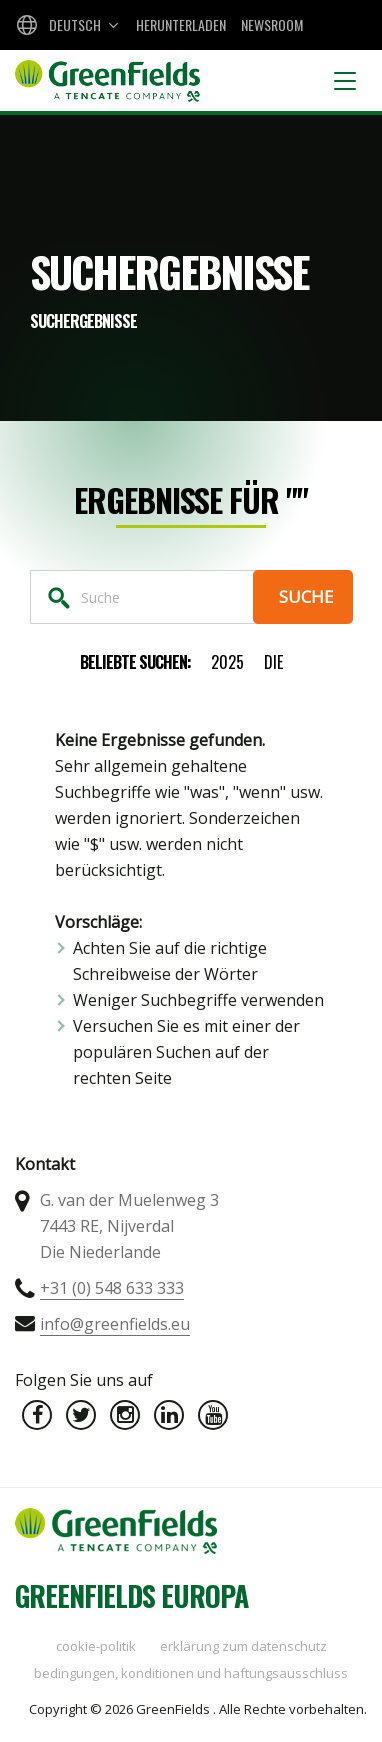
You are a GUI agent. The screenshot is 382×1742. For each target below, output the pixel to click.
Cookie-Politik (96, 1646)
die (273, 662)
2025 (227, 662)
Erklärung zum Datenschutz (243, 1646)
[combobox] (65, 25)
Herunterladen (181, 24)
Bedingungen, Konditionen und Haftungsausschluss (191, 1673)
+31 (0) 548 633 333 (112, 1288)
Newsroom (272, 24)
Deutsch (75, 24)
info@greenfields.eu (115, 1324)
